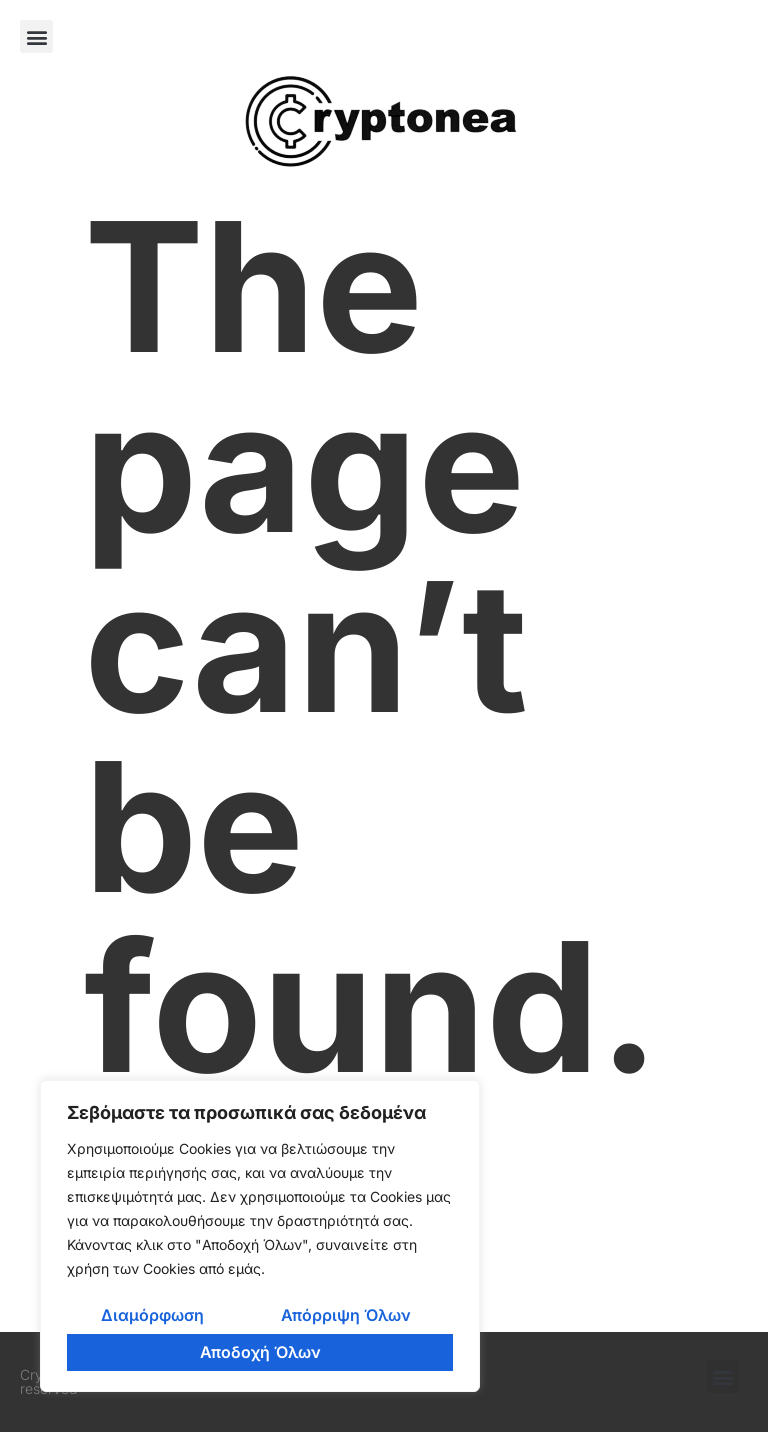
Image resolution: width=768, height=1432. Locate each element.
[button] (36, 36)
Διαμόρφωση (152, 1315)
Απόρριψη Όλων (346, 1315)
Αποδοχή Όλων (260, 1352)
